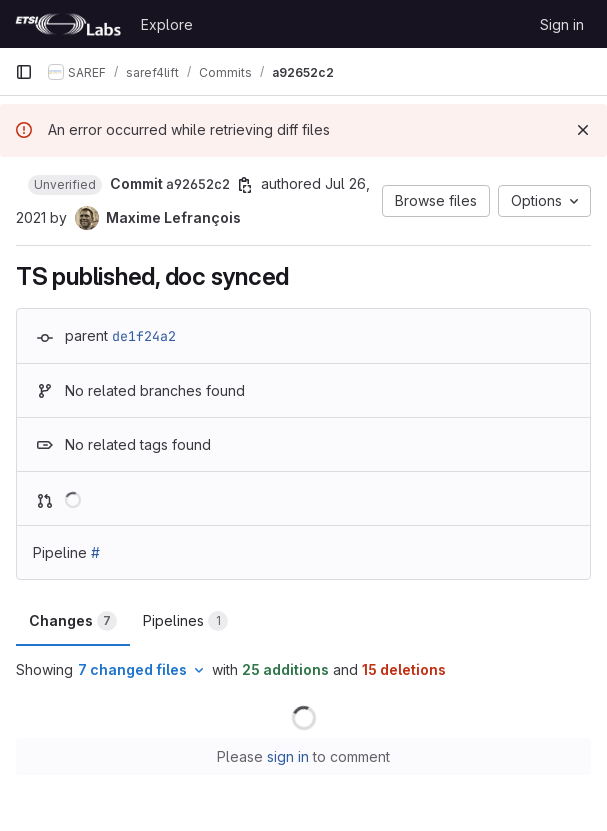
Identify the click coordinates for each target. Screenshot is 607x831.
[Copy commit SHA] (245, 185)
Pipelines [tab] (185, 621)
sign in (288, 756)
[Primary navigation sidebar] (24, 72)
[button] (65, 185)
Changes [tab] (73, 621)
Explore (167, 24)
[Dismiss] (583, 130)
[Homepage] (68, 24)
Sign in (562, 24)
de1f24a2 (144, 336)
